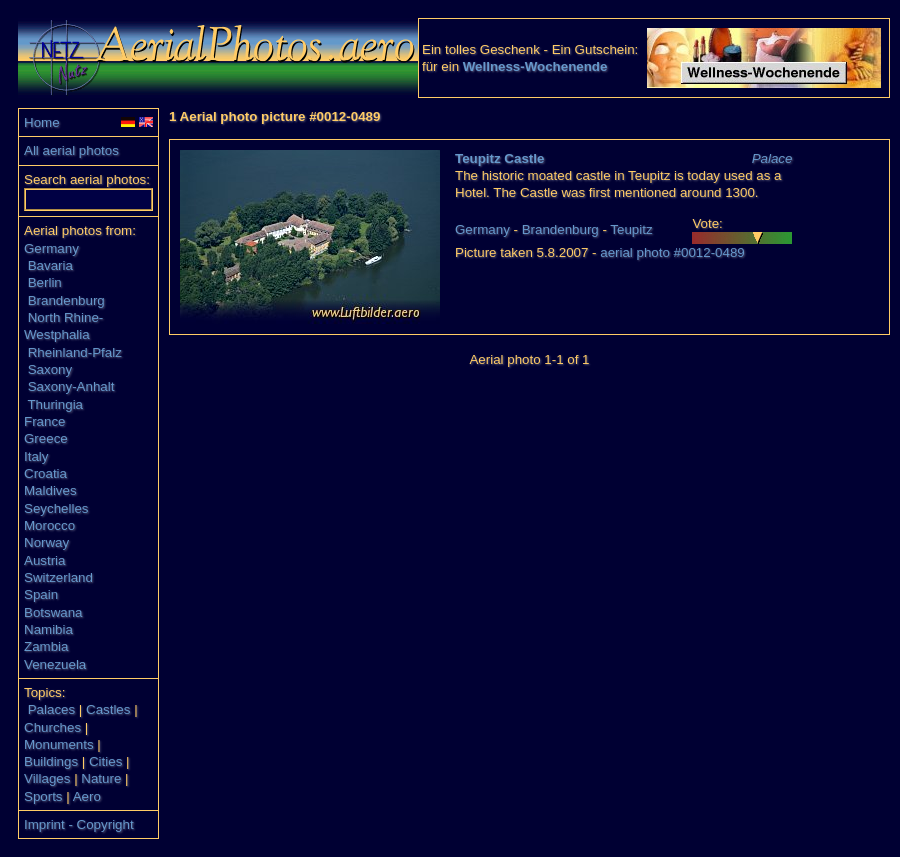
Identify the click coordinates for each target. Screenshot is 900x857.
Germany (51, 248)
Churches (52, 727)
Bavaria (50, 265)
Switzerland (58, 577)
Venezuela (55, 664)
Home (42, 122)
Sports (43, 796)
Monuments (59, 744)
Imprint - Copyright (79, 824)
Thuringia (55, 404)
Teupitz (631, 229)
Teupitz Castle (499, 158)
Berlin (45, 282)
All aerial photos (71, 150)
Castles (108, 709)
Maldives (50, 490)
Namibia (48, 629)
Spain (41, 594)
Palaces (51, 709)
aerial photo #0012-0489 (672, 252)
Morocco (49, 525)
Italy (36, 456)
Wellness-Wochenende (535, 66)
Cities (105, 761)
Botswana (53, 612)
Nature (101, 778)
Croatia (45, 473)
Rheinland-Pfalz (75, 352)
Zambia (46, 646)
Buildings (51, 761)
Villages (47, 778)
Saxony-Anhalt (71, 386)
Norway (46, 542)
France (44, 421)
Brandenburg (66, 300)
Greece (46, 438)
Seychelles (56, 508)
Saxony (50, 369)
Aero (87, 796)
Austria (44, 560)
